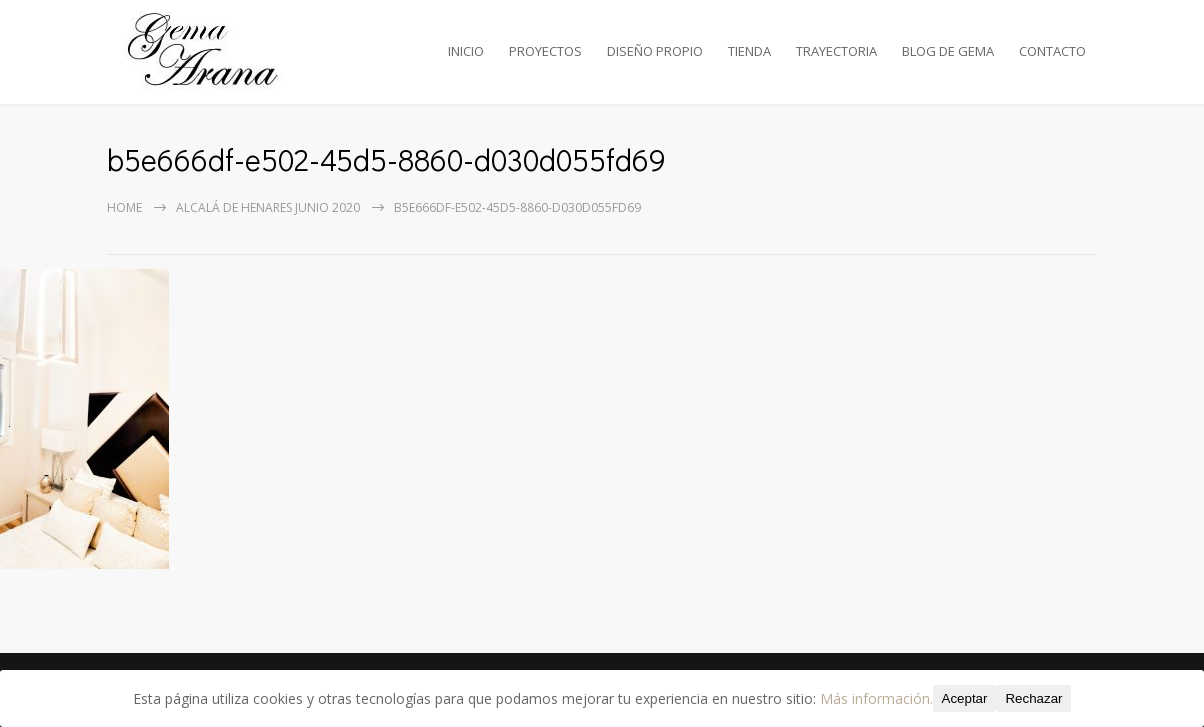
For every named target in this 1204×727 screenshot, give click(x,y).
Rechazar (1033, 698)
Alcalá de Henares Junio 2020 (268, 207)
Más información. (876, 698)
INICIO (466, 51)
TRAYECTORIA (836, 51)
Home (124, 207)
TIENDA (749, 51)
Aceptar (965, 698)
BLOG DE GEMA (948, 51)
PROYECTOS (545, 51)
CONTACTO (1052, 51)
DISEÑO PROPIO (655, 51)
